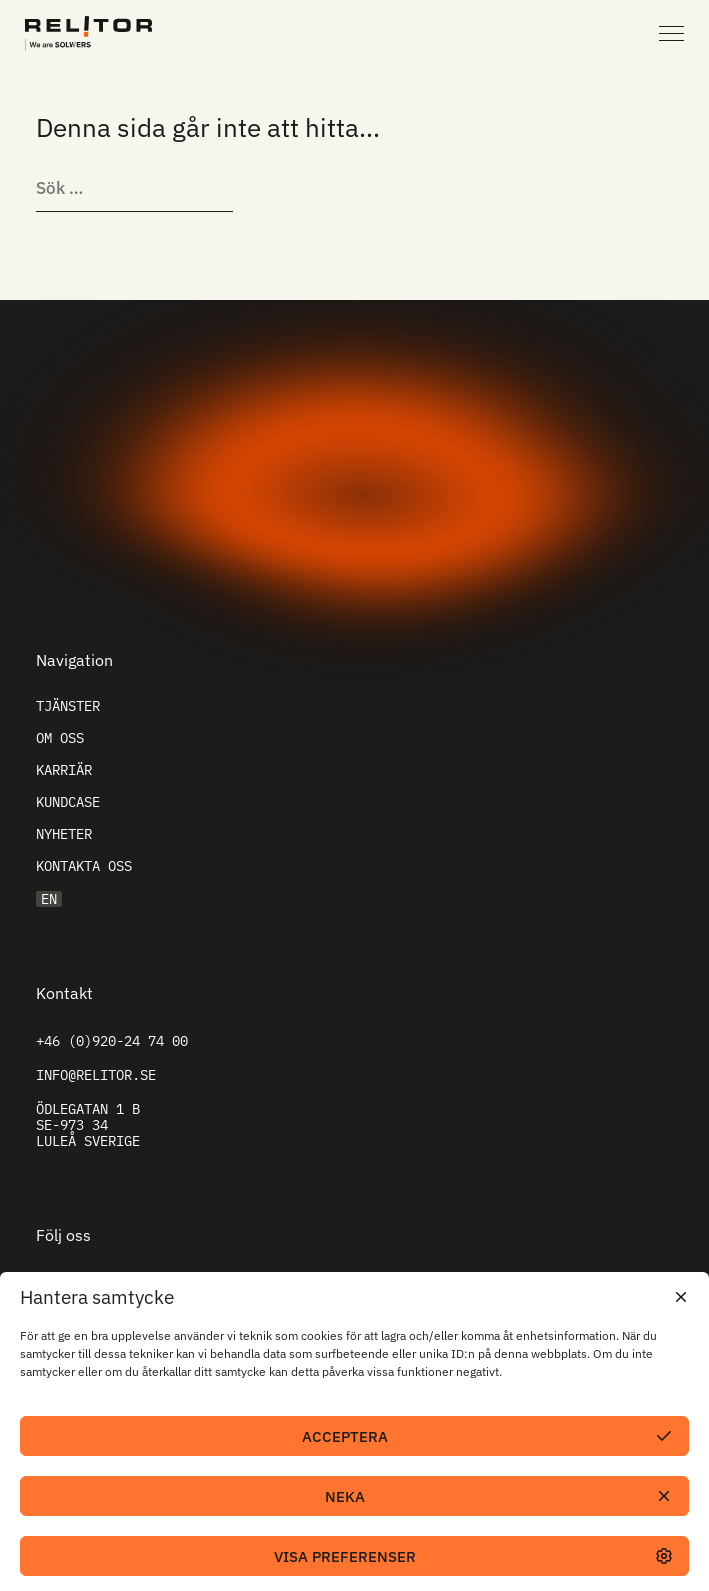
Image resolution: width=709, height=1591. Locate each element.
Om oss (60, 738)
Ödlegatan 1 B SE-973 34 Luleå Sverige (88, 1125)
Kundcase (68, 802)
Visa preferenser (345, 1556)
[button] (679, 1297)
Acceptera (345, 1436)
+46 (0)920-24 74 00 (112, 1041)
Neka (345, 1496)
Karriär (64, 770)
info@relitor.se (96, 1075)
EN (49, 899)
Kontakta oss (84, 866)
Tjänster (68, 706)
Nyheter (64, 834)
